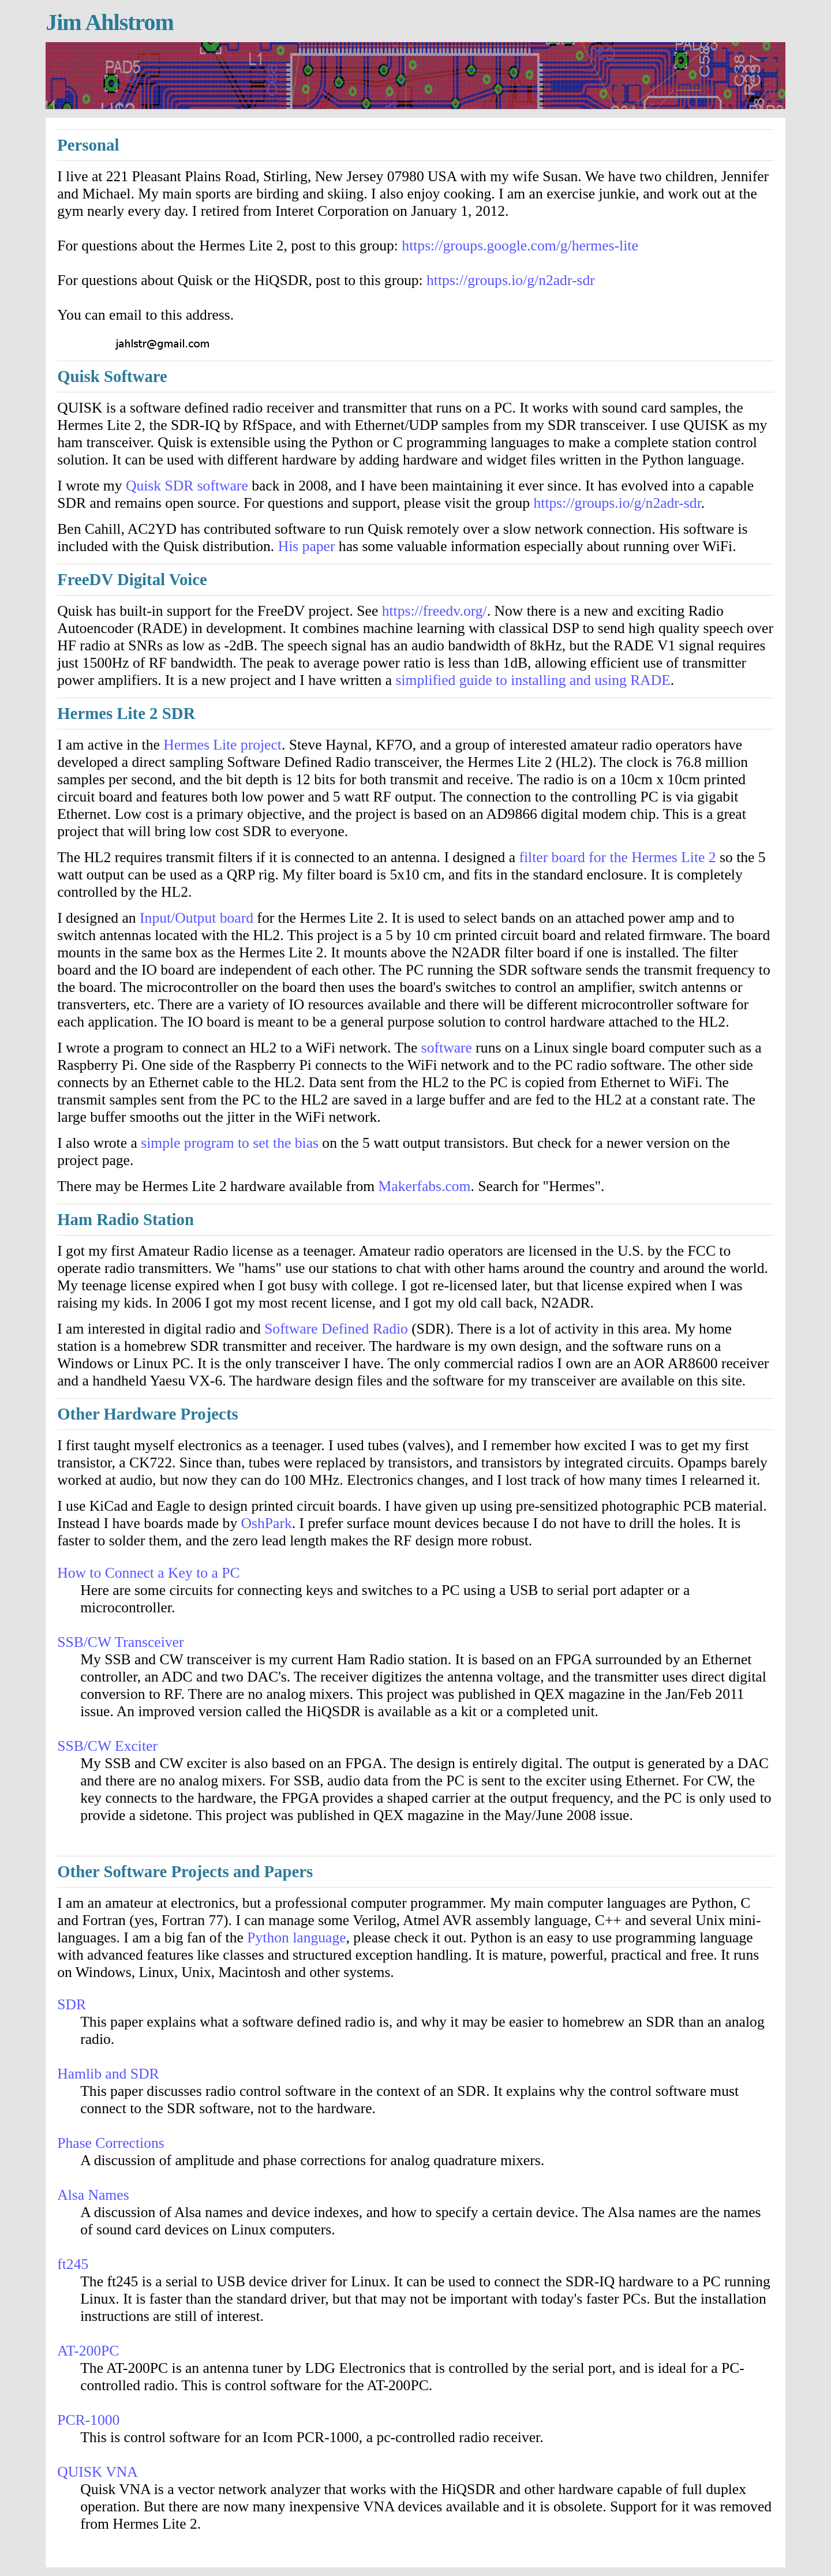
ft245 (72, 2264)
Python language (296, 1937)
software (446, 1047)
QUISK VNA (97, 2471)
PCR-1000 (88, 2420)
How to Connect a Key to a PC (148, 1572)
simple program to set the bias (230, 1143)
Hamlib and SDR (108, 2073)
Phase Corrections (110, 2143)
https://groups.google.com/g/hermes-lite (520, 245)
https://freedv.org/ (434, 610)
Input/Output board (196, 917)
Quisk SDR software (187, 485)
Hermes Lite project (222, 744)
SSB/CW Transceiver (120, 1642)
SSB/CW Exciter (107, 1746)
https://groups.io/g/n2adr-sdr (510, 280)
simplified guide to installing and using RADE (533, 680)
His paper (306, 546)
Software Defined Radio (336, 1328)
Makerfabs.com (425, 1186)
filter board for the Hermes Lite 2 (617, 857)
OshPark (266, 1523)
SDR (71, 2004)
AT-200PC (88, 2350)
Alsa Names (93, 2194)
